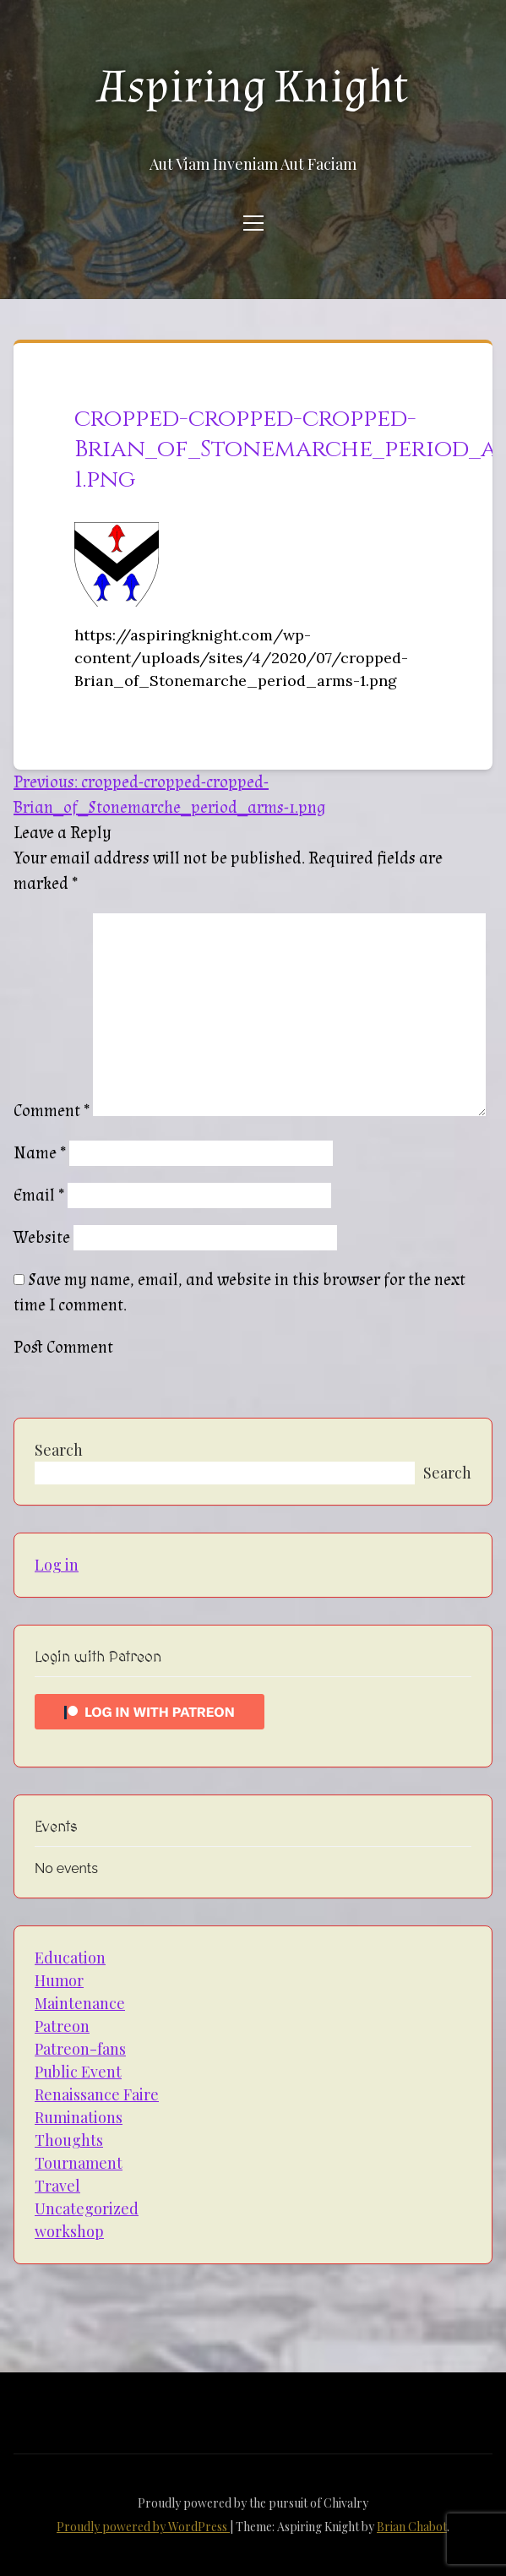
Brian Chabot (412, 2527)
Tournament (78, 2163)
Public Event (78, 2071)
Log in (57, 1565)
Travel (57, 2186)
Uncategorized (87, 2208)
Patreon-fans (80, 2049)
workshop (69, 2231)
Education (70, 1957)
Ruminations (78, 2117)
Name (40, 1153)
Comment (52, 1111)
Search (59, 1450)
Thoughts (69, 2140)
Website (42, 1238)
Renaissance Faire (97, 2094)
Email (39, 1195)
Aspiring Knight (253, 87)
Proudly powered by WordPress (143, 2527)
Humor (59, 1980)
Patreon (62, 2026)
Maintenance (80, 2003)
